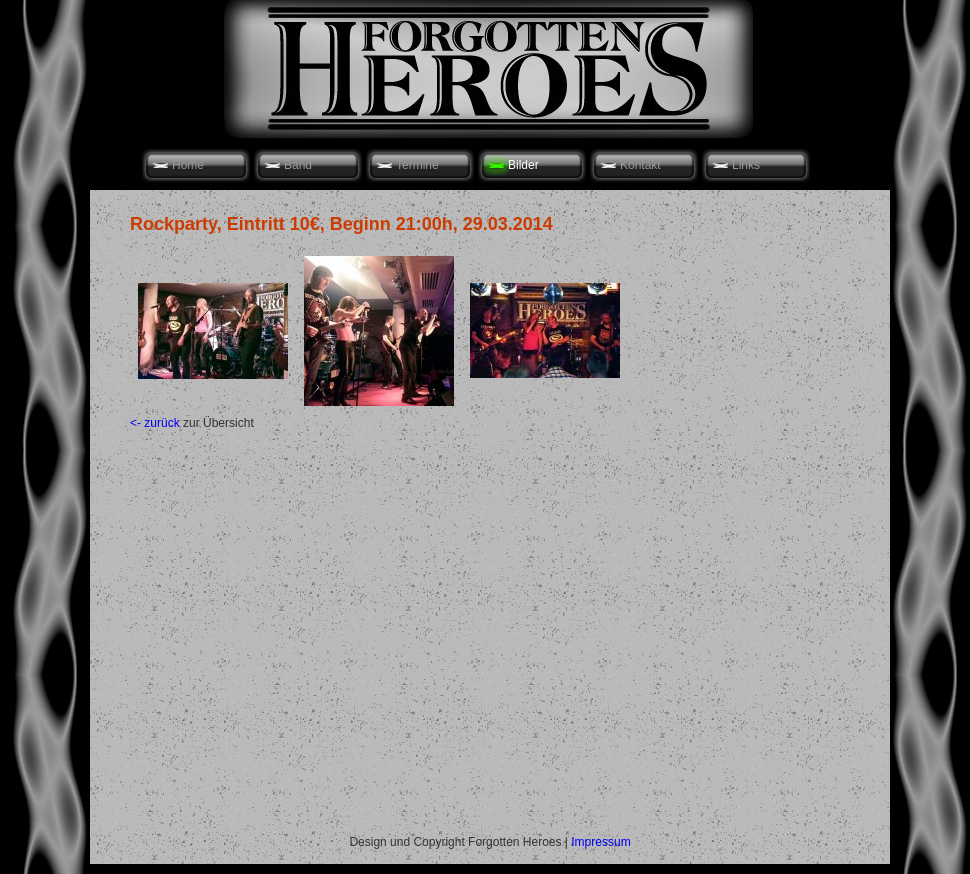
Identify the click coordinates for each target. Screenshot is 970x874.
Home (188, 165)
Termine (417, 165)
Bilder (523, 165)
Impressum (600, 842)
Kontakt (640, 165)
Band (298, 165)
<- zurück (155, 423)
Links (746, 165)
